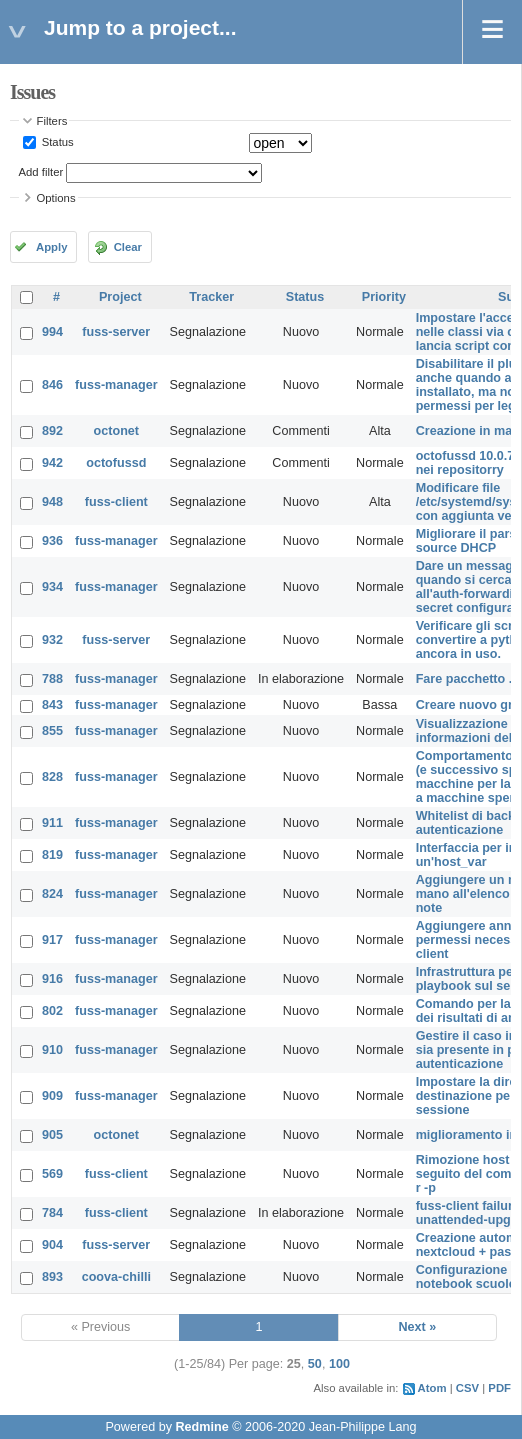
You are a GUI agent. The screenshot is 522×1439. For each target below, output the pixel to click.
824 (52, 894)
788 (52, 679)
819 (52, 855)
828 (52, 777)
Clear (128, 247)
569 (52, 1174)
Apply (51, 247)
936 (52, 541)
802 (52, 1011)
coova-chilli (116, 1277)
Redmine (201, 1427)
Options (56, 198)
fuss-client (116, 502)
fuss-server (116, 332)
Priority (384, 297)
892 (52, 431)
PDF (499, 1388)
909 (52, 1096)
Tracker (211, 297)
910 (52, 1050)
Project (120, 297)
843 (52, 705)
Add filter (41, 172)
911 (52, 823)
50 (315, 1364)
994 (52, 332)
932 (52, 640)
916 (52, 979)
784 (52, 1213)
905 (52, 1135)
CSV (467, 1388)
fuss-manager (116, 385)
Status (56, 142)
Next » (417, 1327)
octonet (116, 431)
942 (52, 463)
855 (52, 731)
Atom (432, 1388)
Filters (52, 121)
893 (52, 1277)
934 (52, 587)
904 (52, 1245)
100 (339, 1364)
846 (52, 385)
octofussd (116, 463)
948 (52, 502)
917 (52, 940)
